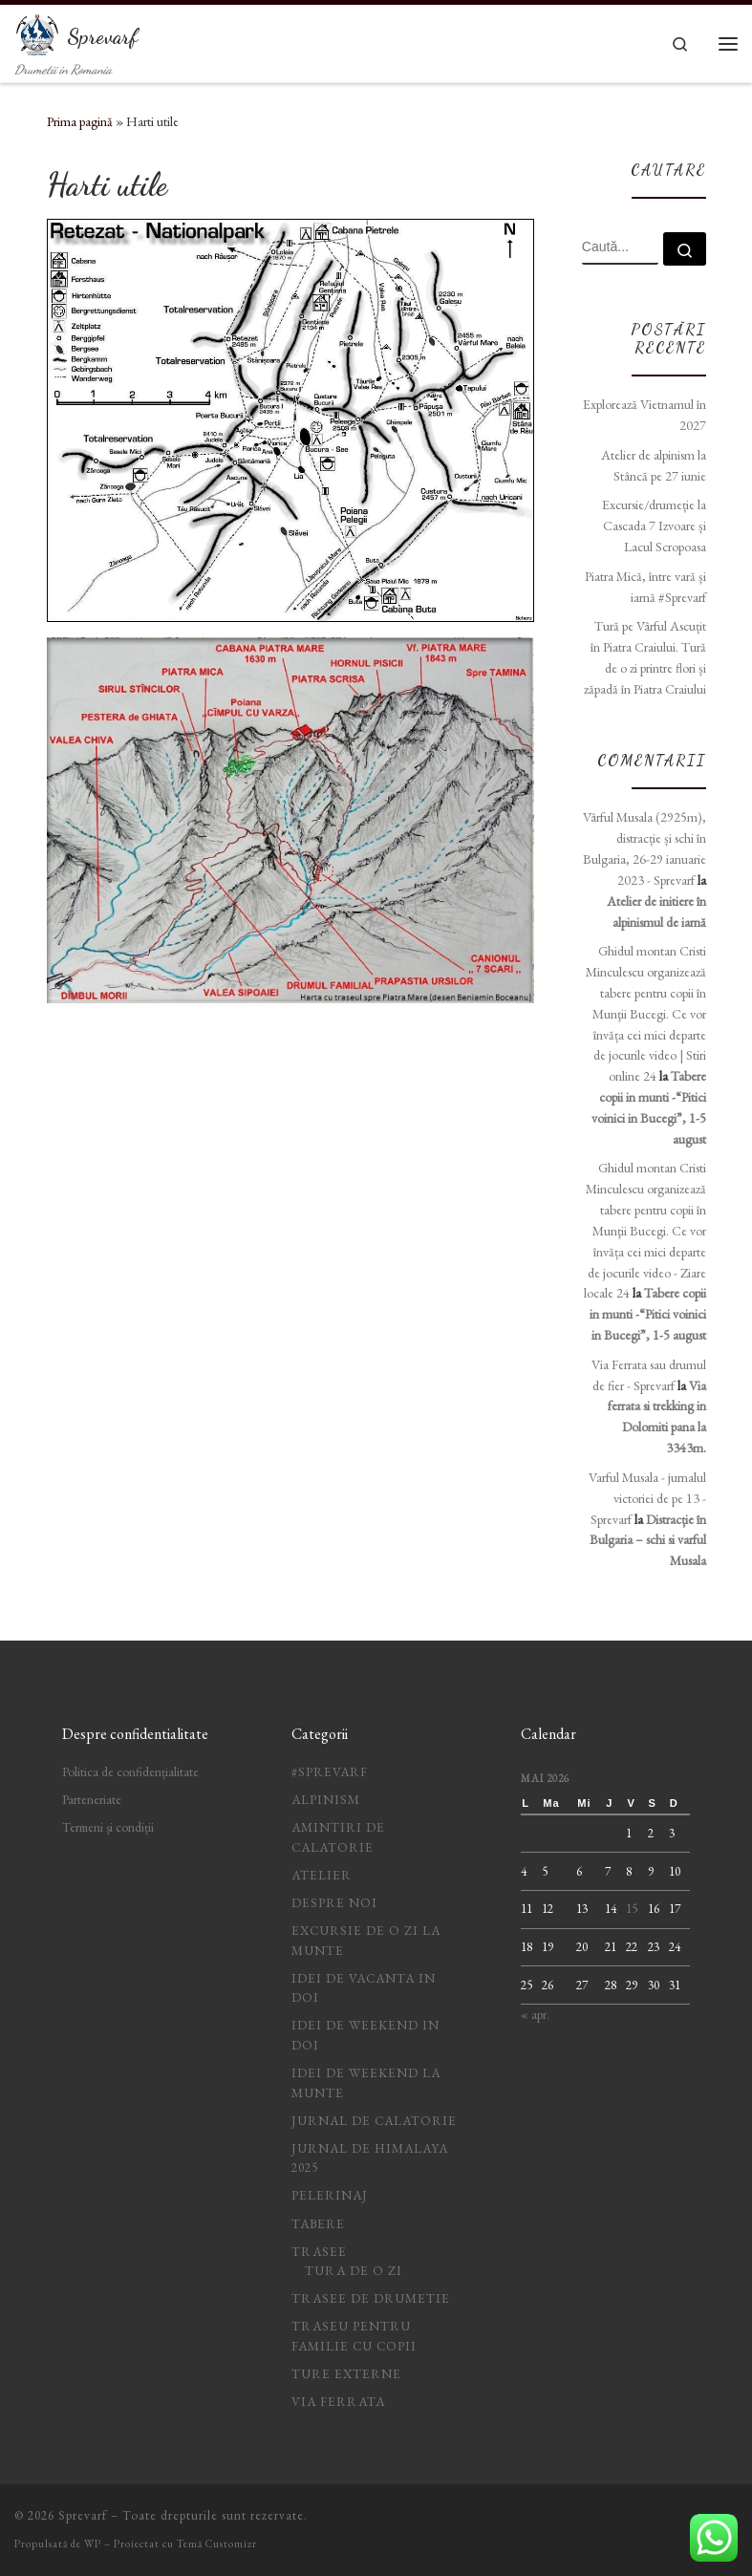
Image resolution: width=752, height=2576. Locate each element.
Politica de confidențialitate (130, 1772)
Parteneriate (91, 1800)
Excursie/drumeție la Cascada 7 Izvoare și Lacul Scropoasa (654, 525)
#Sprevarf (329, 1772)
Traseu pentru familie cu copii (354, 2336)
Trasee (319, 2251)
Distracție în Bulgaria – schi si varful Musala (648, 1540)
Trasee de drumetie (370, 2298)
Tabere (318, 2224)
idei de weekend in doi (365, 2035)
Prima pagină (80, 121)
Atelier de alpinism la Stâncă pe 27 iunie (653, 465)
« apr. (535, 2015)
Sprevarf (82, 2515)
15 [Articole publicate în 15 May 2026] (631, 1908)
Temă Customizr (217, 2543)
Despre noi (334, 1903)
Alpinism (325, 1800)
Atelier (321, 1875)
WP (92, 2543)
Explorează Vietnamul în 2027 (644, 415)
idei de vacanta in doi (363, 1988)
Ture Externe (346, 2374)
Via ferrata (338, 2402)
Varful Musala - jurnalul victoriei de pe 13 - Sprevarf (647, 1498)
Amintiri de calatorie (338, 1837)
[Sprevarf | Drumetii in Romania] (37, 31)
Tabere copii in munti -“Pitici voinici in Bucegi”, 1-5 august (648, 1313)
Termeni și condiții (108, 1827)
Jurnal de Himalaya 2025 (369, 2158)
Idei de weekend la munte (365, 2083)
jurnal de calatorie (374, 2121)
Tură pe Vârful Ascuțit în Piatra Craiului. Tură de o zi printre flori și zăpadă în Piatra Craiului (645, 657)
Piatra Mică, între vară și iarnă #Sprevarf (645, 587)
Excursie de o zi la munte (365, 1940)
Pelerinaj (329, 2195)
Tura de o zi (353, 2271)
